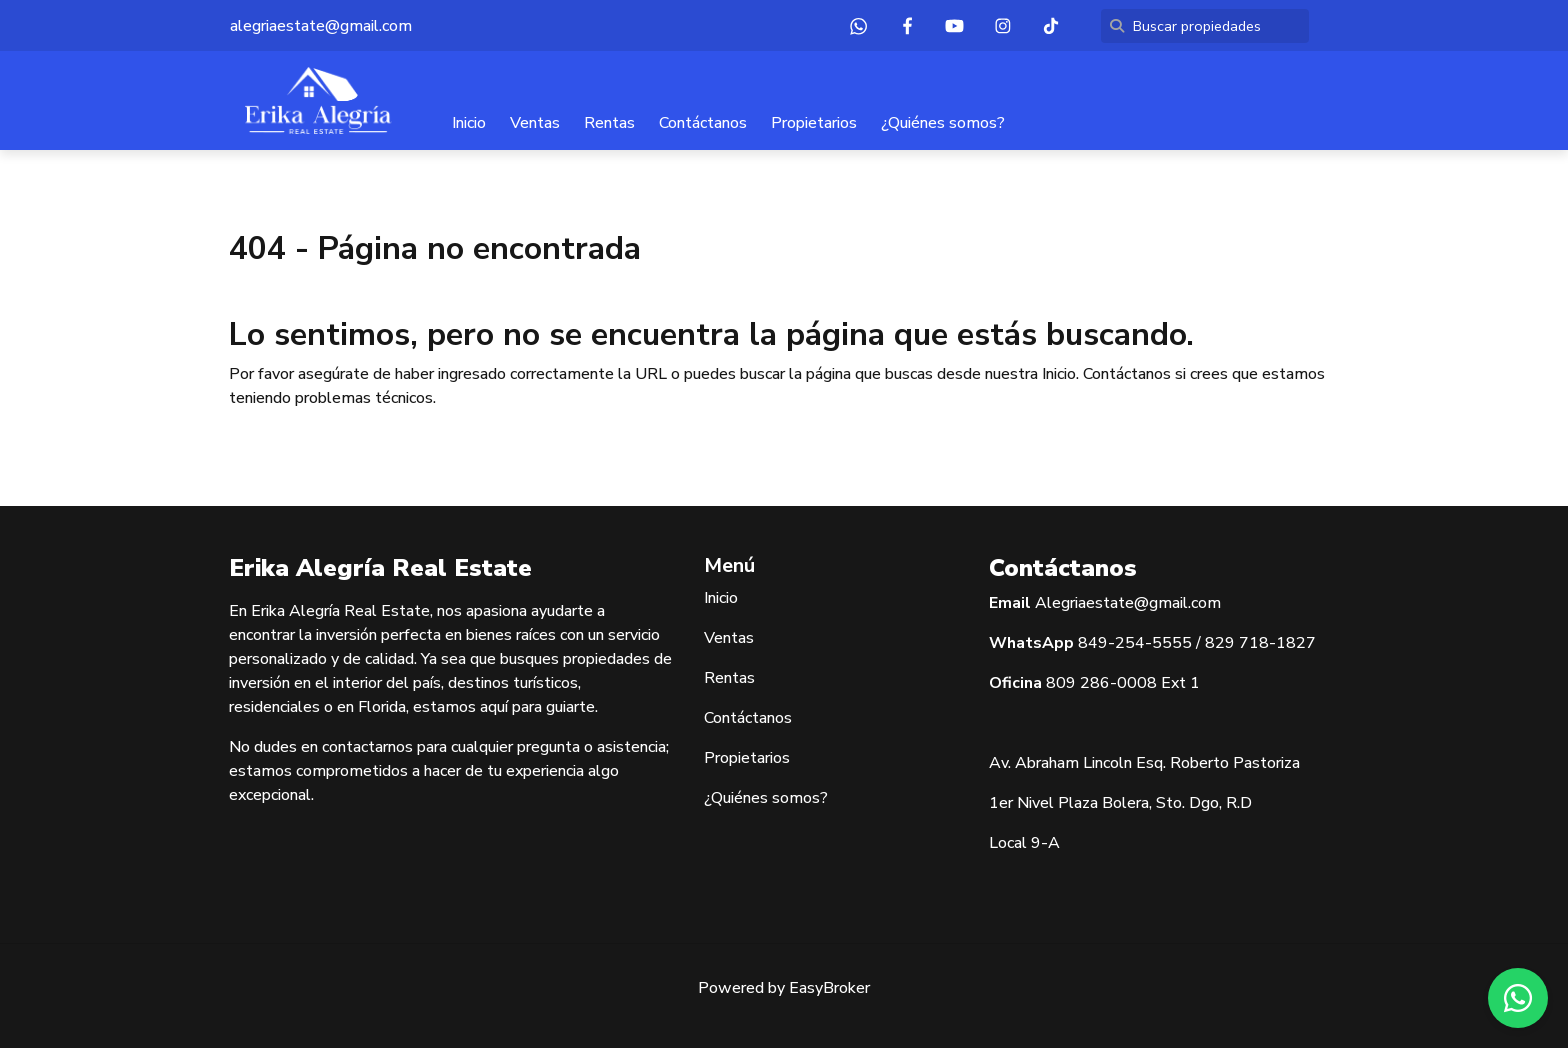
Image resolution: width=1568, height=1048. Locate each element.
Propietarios (814, 123)
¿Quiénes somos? (943, 123)
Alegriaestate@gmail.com (1128, 603)
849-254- (1115, 643)
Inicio (469, 123)
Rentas (609, 123)
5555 (1172, 643)
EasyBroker (829, 988)
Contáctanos (703, 123)
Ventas (535, 123)
